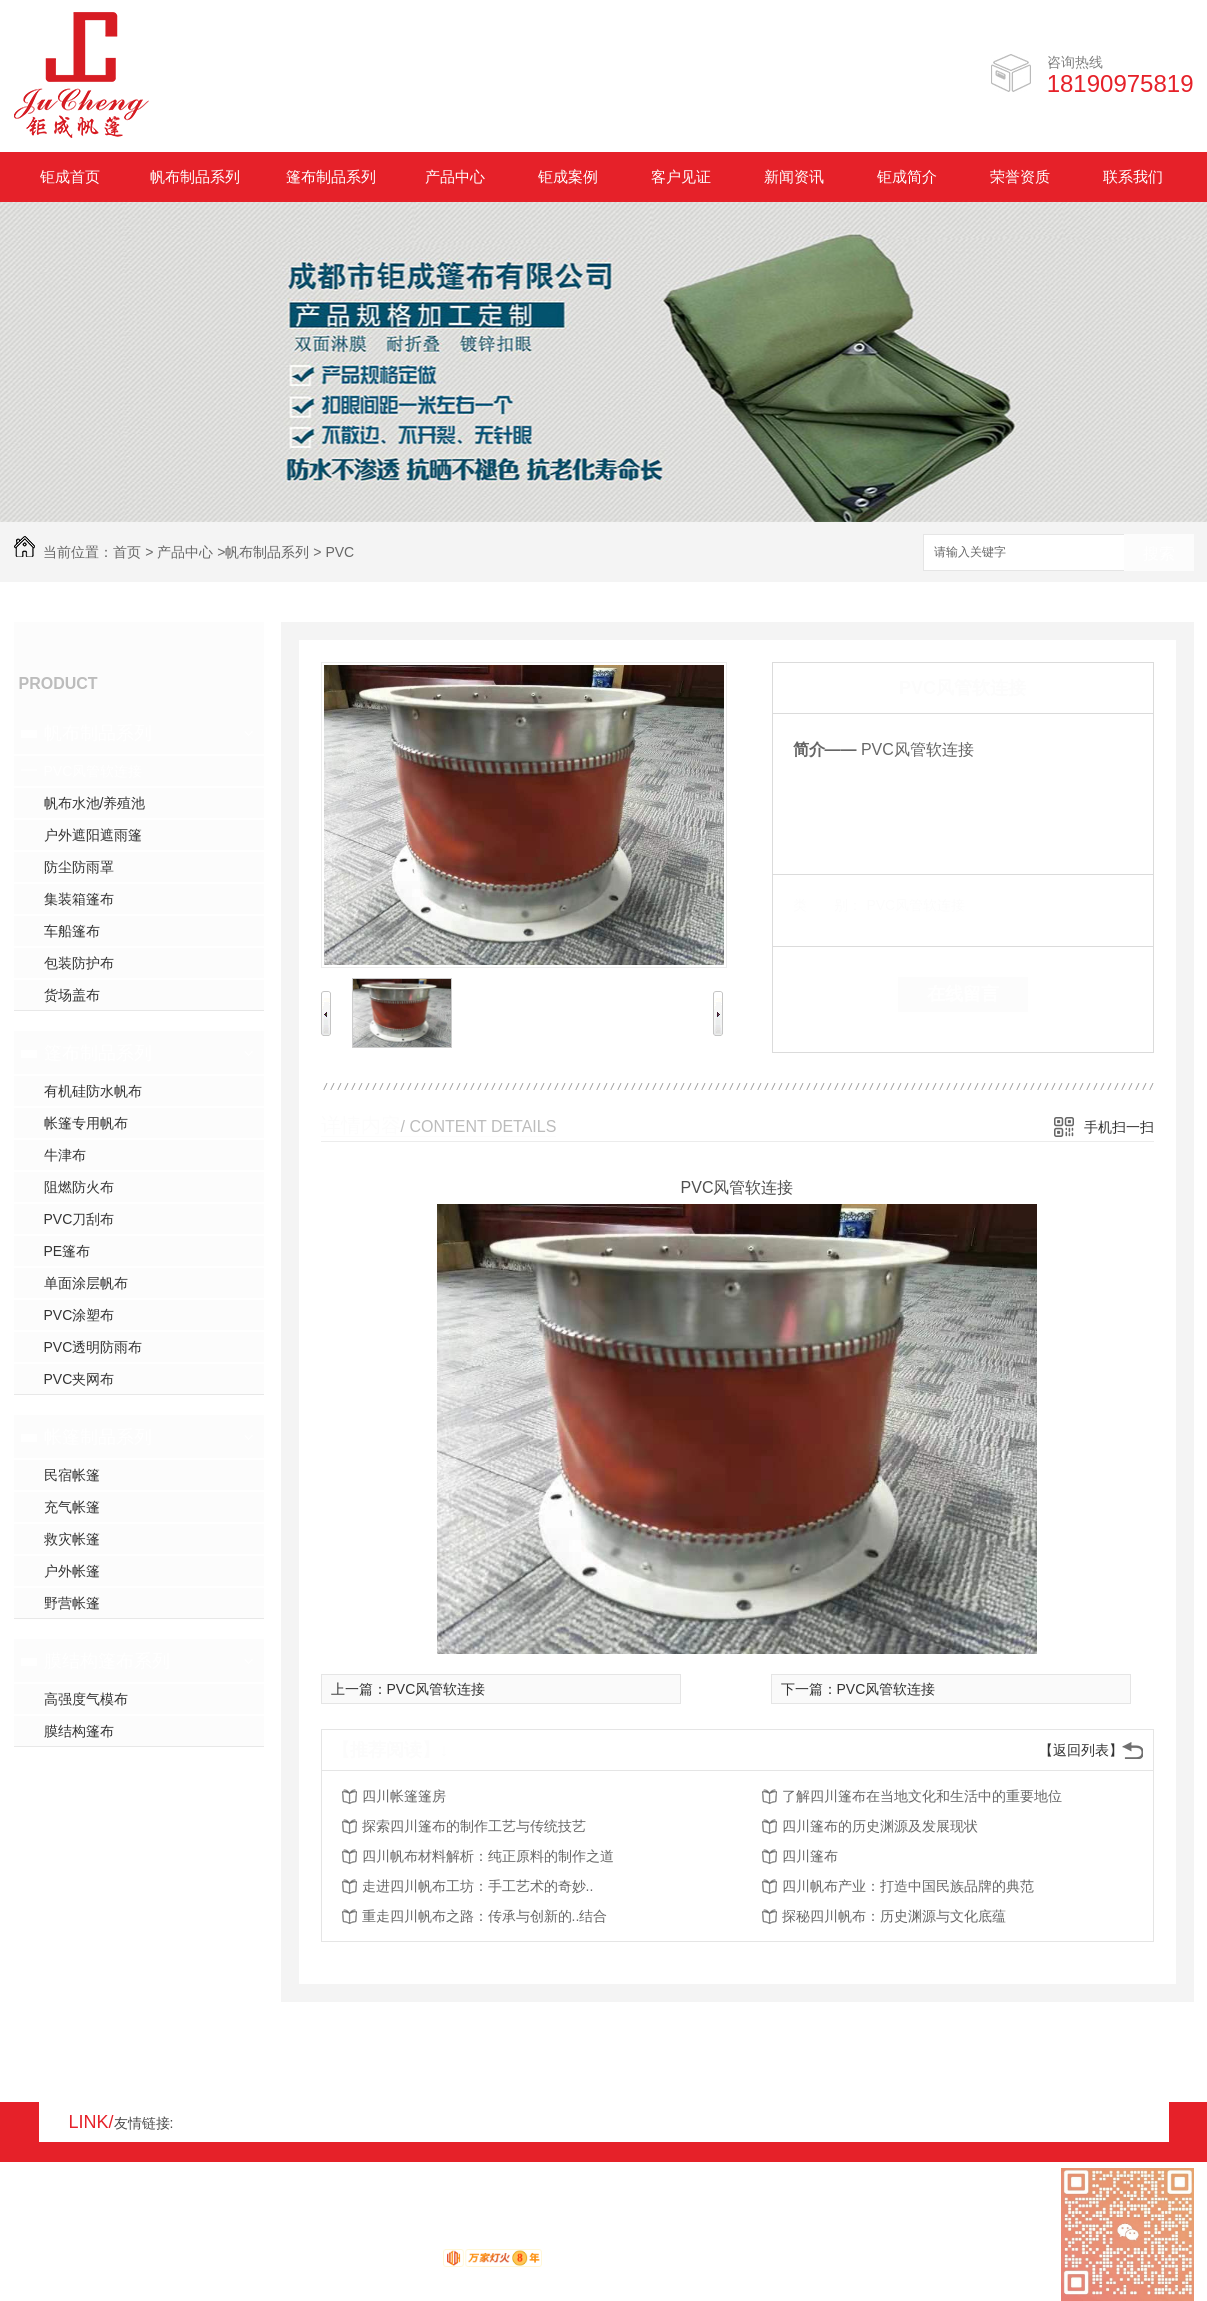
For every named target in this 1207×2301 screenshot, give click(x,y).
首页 (127, 552)
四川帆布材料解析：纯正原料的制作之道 (488, 1856)
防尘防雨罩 (79, 867)
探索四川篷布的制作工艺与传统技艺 (474, 1826)
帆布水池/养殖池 (95, 803)
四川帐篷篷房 (404, 1796)
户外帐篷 (72, 1571)
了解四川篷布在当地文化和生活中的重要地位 (922, 1796)
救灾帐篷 (72, 1539)
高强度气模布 (86, 1699)
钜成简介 (907, 176)
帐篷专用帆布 (86, 1123)
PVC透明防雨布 (93, 1347)
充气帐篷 (72, 1507)
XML (134, 2238)
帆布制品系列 (195, 176)
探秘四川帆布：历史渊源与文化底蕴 (894, 1916)
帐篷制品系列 (98, 1437)
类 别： (827, 905)
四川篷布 (810, 1856)
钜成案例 (568, 176)
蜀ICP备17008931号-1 (284, 2238)
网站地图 (42, 2238)
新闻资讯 (794, 176)
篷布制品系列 (331, 176)
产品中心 (455, 176)
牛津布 (65, 1155)
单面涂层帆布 (86, 1283)
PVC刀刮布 (79, 1219)
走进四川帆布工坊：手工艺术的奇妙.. (478, 1886)
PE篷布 (67, 1251)
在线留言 (963, 994)
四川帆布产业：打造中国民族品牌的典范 (908, 1886)
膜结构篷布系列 (107, 1661)
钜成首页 (70, 176)
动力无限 (407, 2262)
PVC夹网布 (79, 1379)
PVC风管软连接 (93, 771)
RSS (93, 2238)
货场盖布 (72, 995)
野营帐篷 (72, 1603)
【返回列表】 (1081, 1750)
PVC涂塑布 (79, 1315)
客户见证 (681, 176)
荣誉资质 (1020, 176)
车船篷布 (72, 931)
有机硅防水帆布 (93, 1091)
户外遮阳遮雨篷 (93, 835)
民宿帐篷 (72, 1475)
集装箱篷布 (79, 899)
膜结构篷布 (79, 1731)
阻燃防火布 (79, 1187)
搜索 (1159, 553)
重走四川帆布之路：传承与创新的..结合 (485, 1916)
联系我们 (1133, 176)
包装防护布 (79, 963)
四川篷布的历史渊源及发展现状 (880, 1826)
